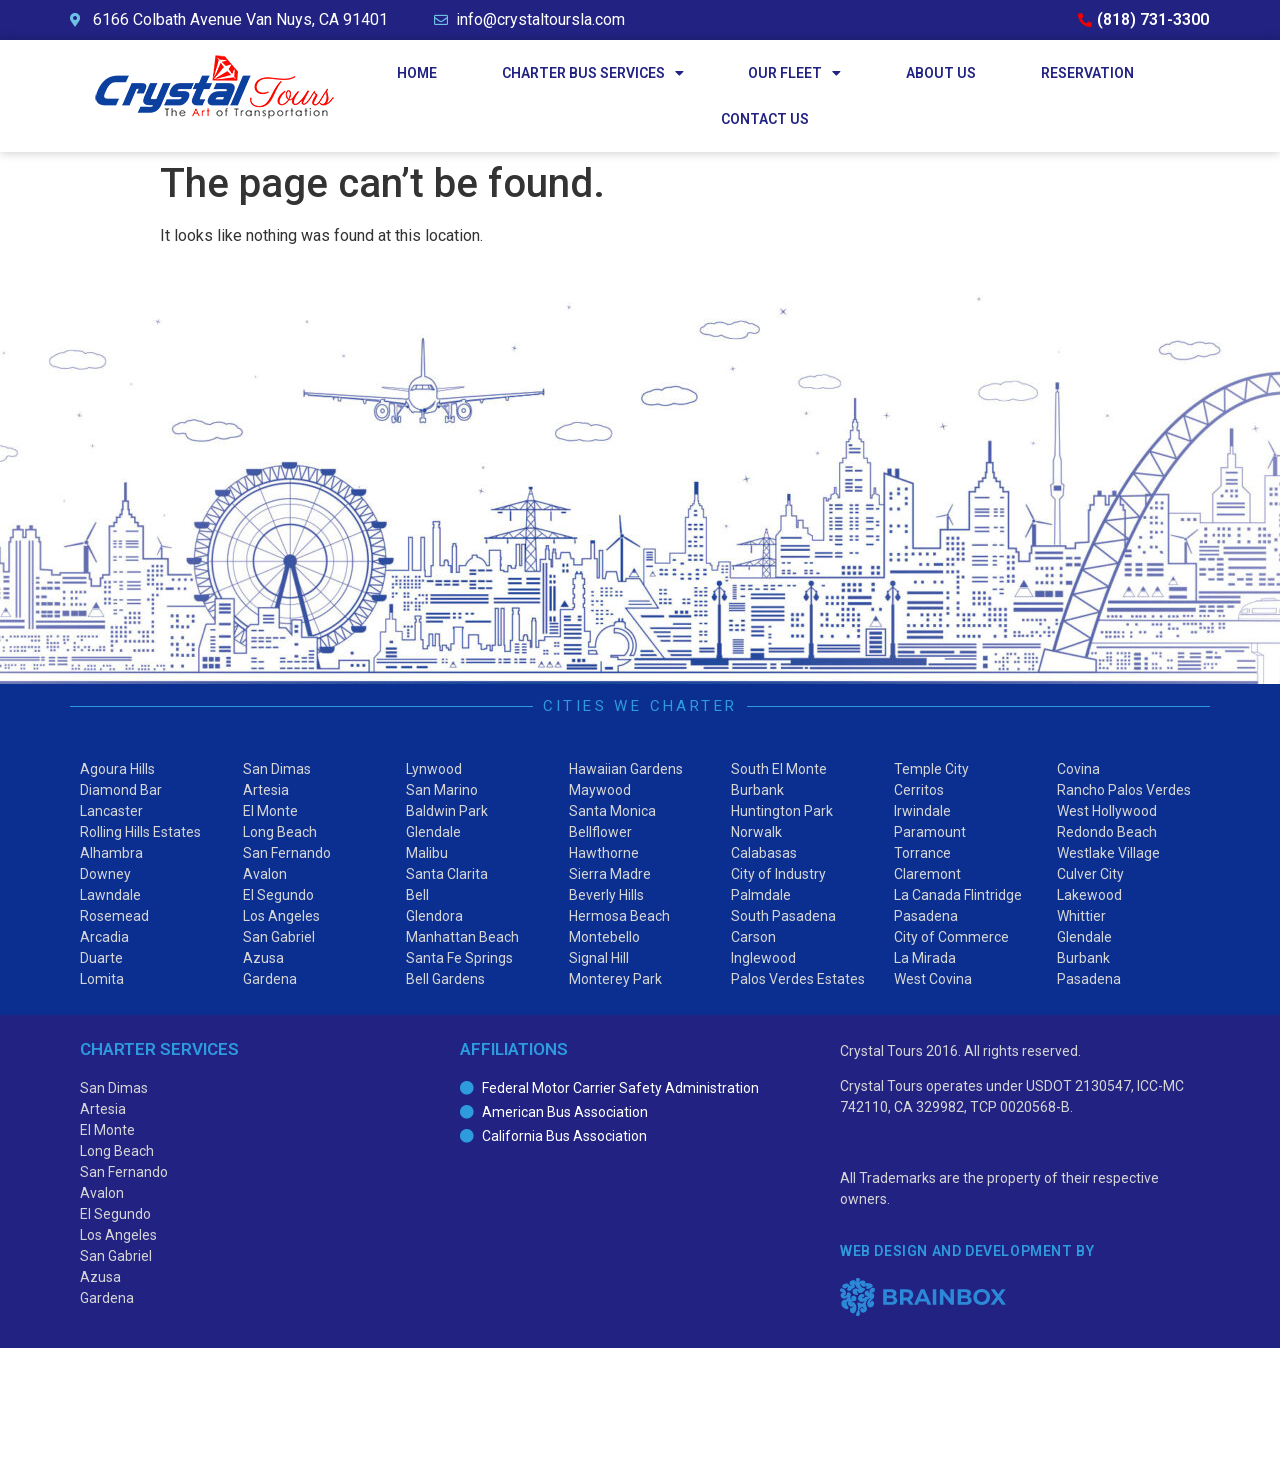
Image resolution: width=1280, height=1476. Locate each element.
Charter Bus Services (593, 73)
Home (417, 73)
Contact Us (765, 119)
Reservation (1087, 73)
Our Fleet (794, 73)
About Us (941, 73)
